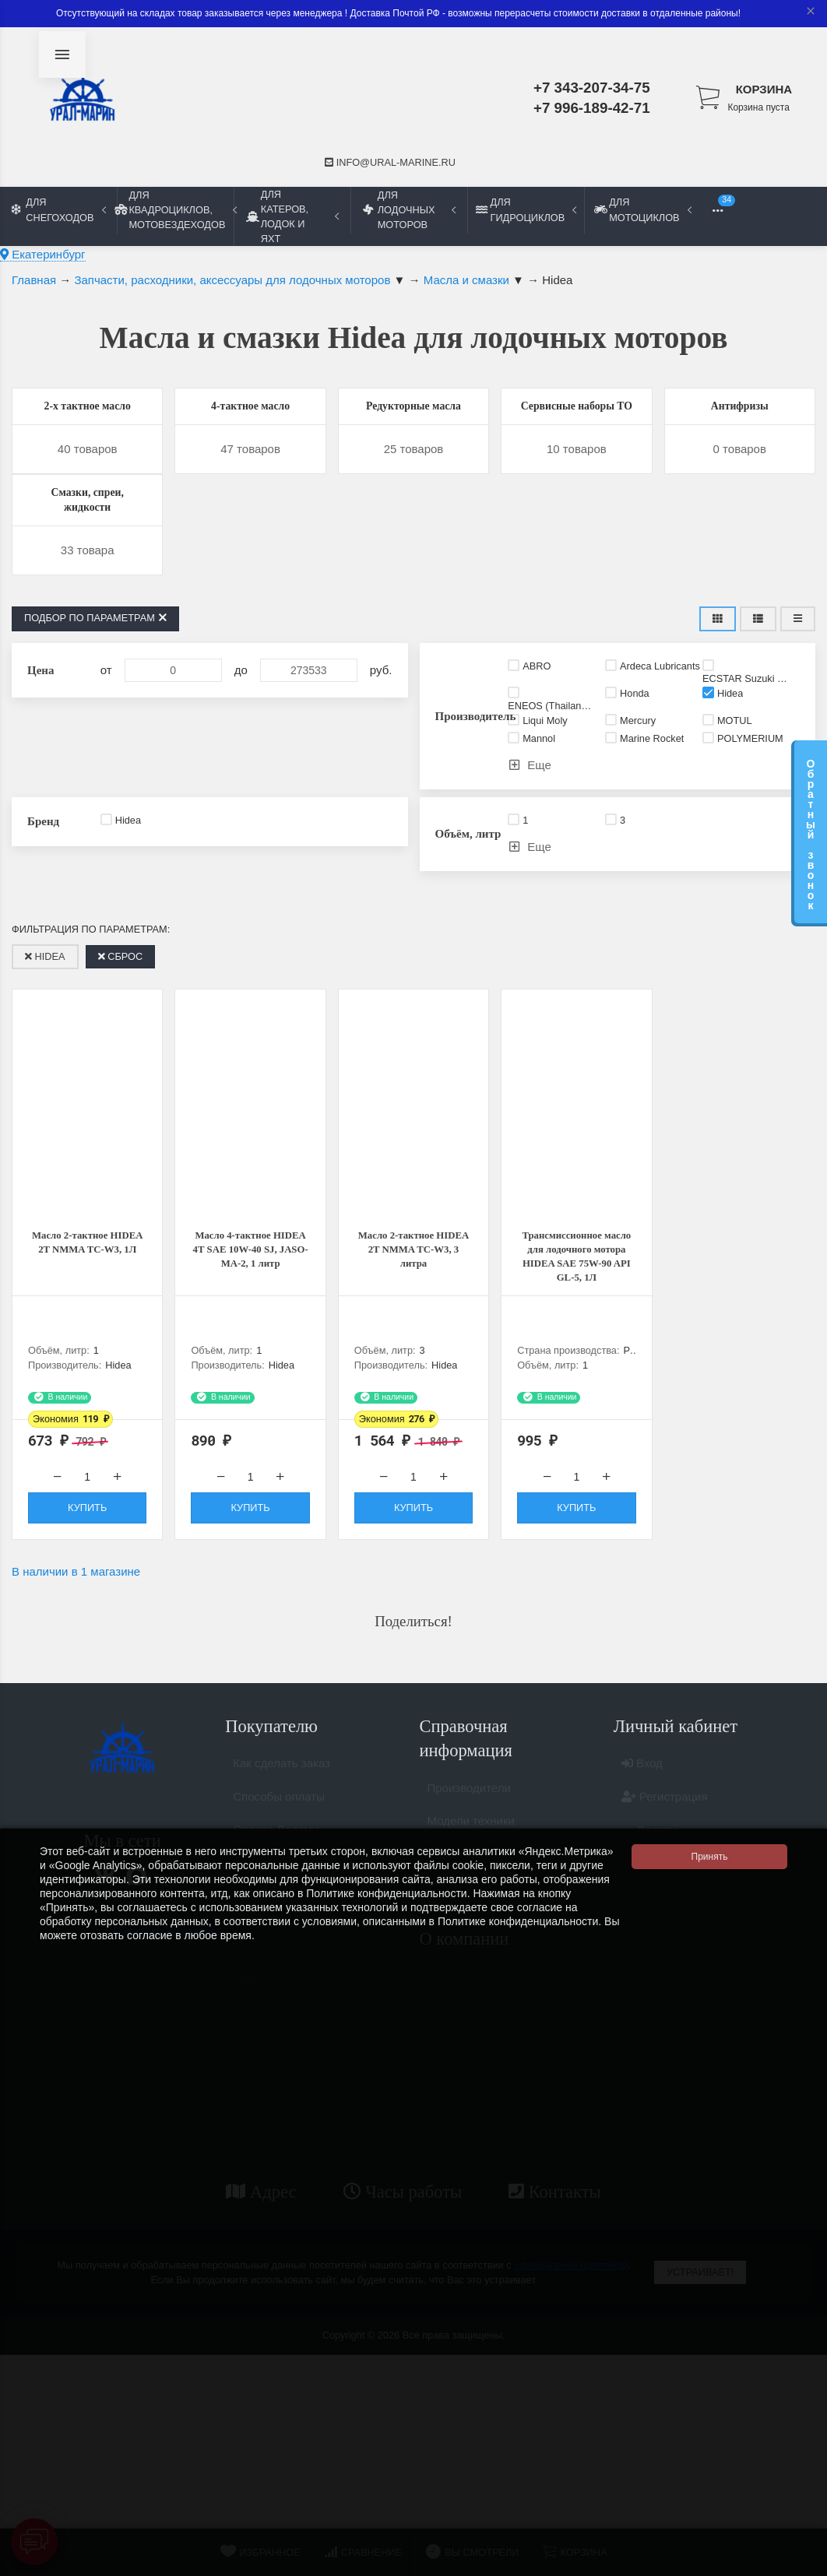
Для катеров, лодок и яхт (292, 216)
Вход (642, 1816)
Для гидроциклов (526, 209)
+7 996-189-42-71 (591, 108)
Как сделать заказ (281, 1816)
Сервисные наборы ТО (577, 418)
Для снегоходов (59, 209)
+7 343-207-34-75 (591, 87)
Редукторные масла (413, 418)
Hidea (45, 993)
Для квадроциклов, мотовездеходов (175, 209)
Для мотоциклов (642, 209)
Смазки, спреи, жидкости (86, 530)
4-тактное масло (250, 408)
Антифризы (739, 408)
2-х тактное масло (87, 408)
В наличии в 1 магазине (76, 1618)
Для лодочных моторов (409, 209)
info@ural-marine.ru (390, 162)
